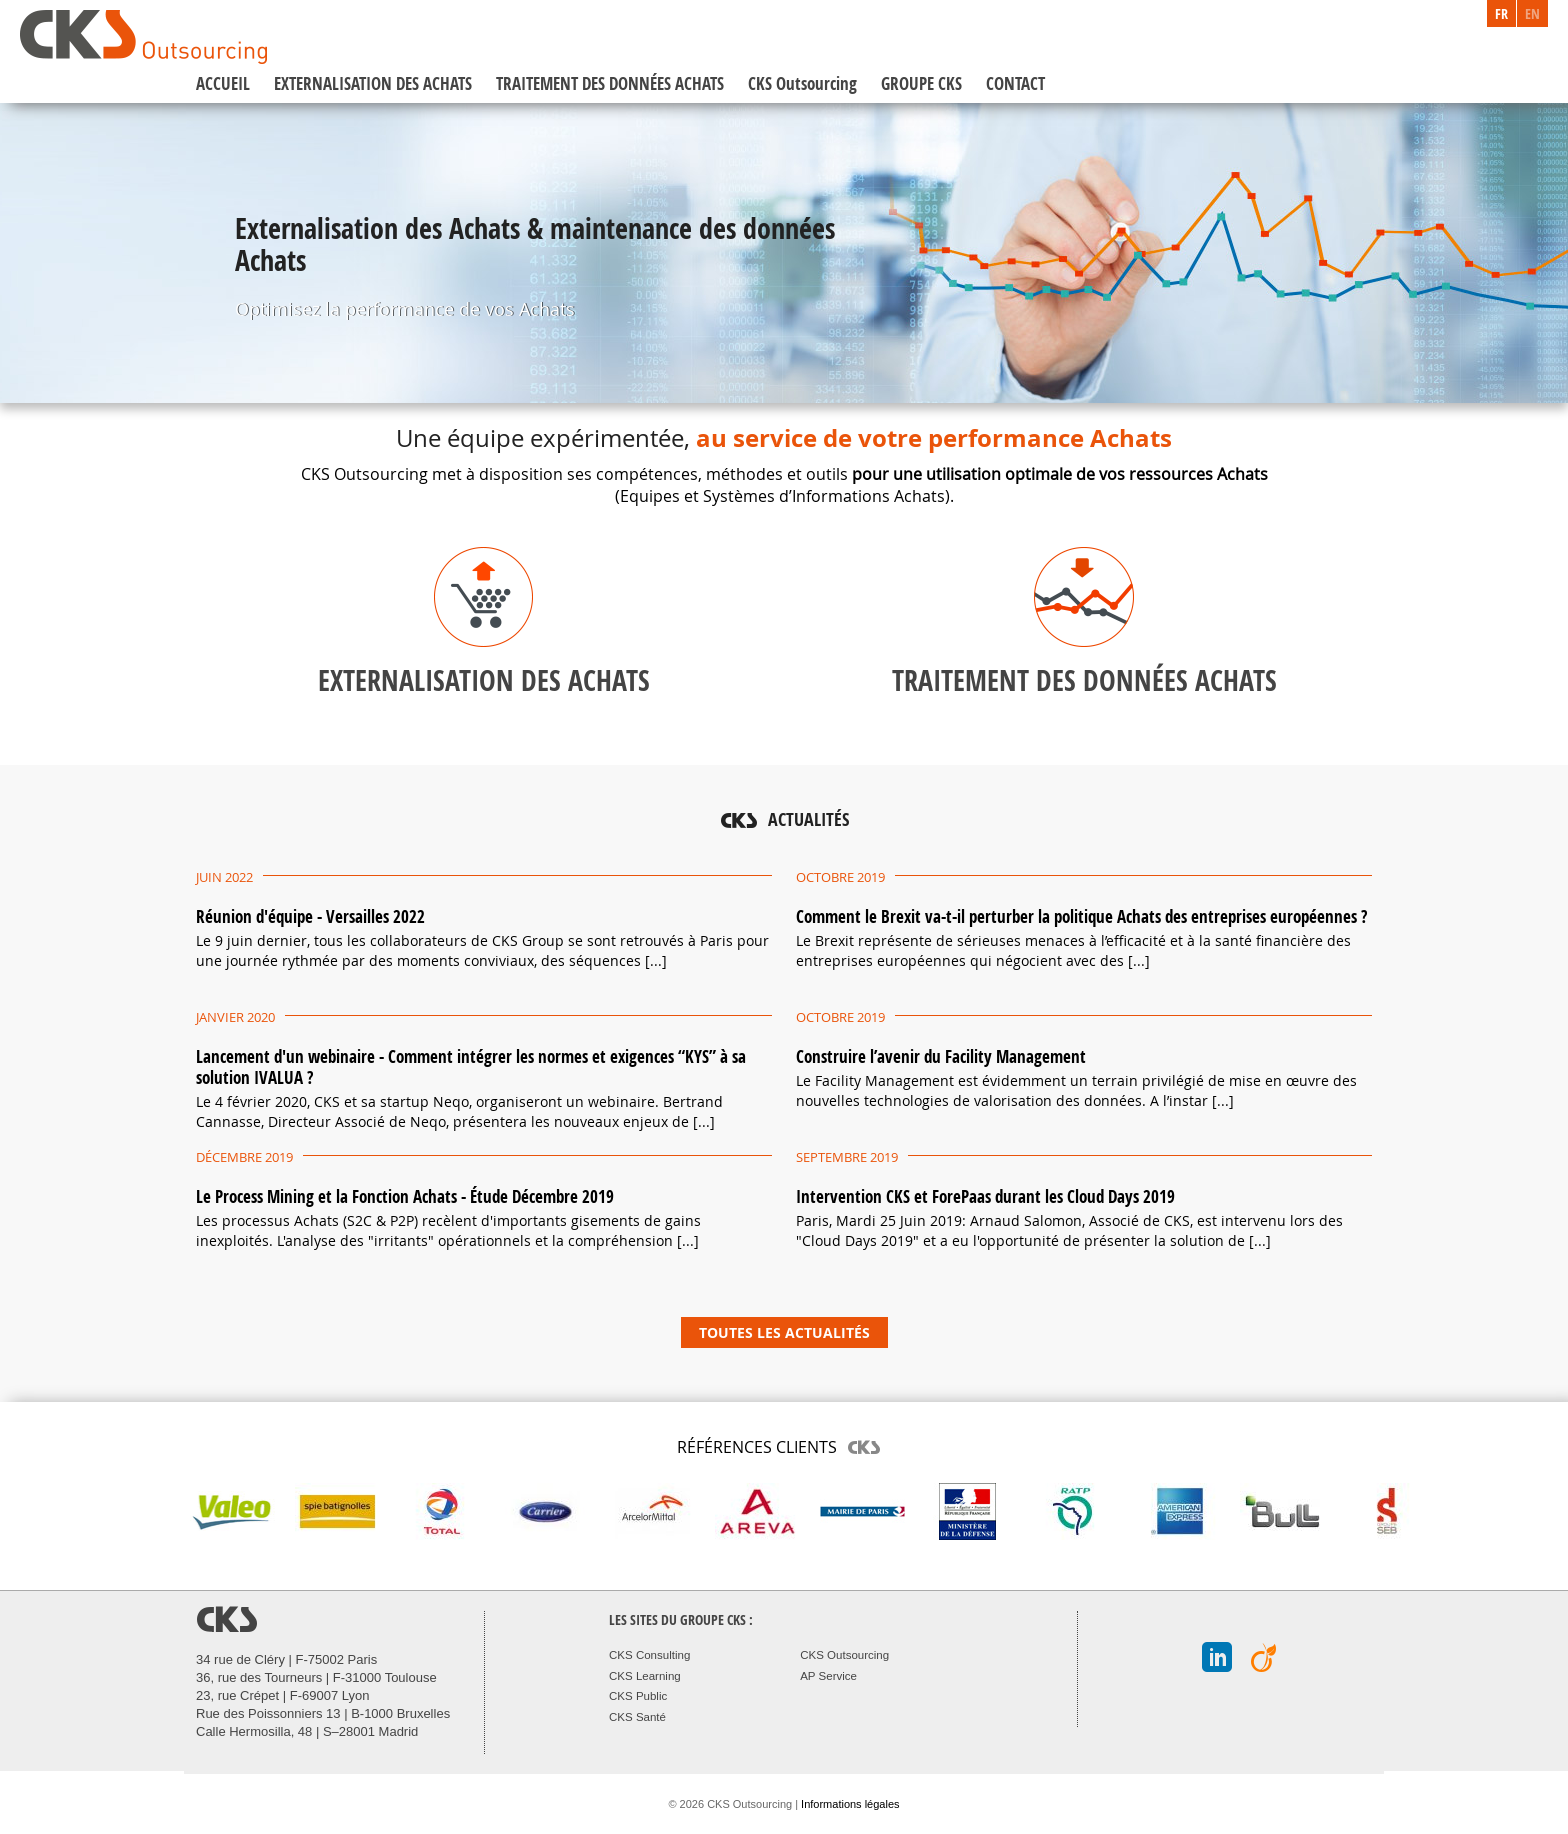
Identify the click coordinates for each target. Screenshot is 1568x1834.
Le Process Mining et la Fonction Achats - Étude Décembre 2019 (405, 1196)
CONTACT (1015, 83)
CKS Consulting (649, 1655)
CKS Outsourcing (802, 83)
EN (1532, 13)
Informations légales (850, 1804)
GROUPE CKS (921, 83)
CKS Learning (645, 1676)
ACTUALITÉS (808, 819)
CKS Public (638, 1696)
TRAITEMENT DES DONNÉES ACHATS (610, 83)
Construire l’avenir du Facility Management (941, 1056)
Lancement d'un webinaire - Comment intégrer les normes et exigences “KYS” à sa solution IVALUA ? (471, 1067)
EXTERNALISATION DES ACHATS (373, 83)
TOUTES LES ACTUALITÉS (784, 1332)
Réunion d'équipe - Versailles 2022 (310, 916)
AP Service (828, 1676)
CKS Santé (637, 1717)
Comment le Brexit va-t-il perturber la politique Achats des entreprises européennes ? (1081, 916)
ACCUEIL (223, 83)
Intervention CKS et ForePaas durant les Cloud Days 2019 (985, 1196)
